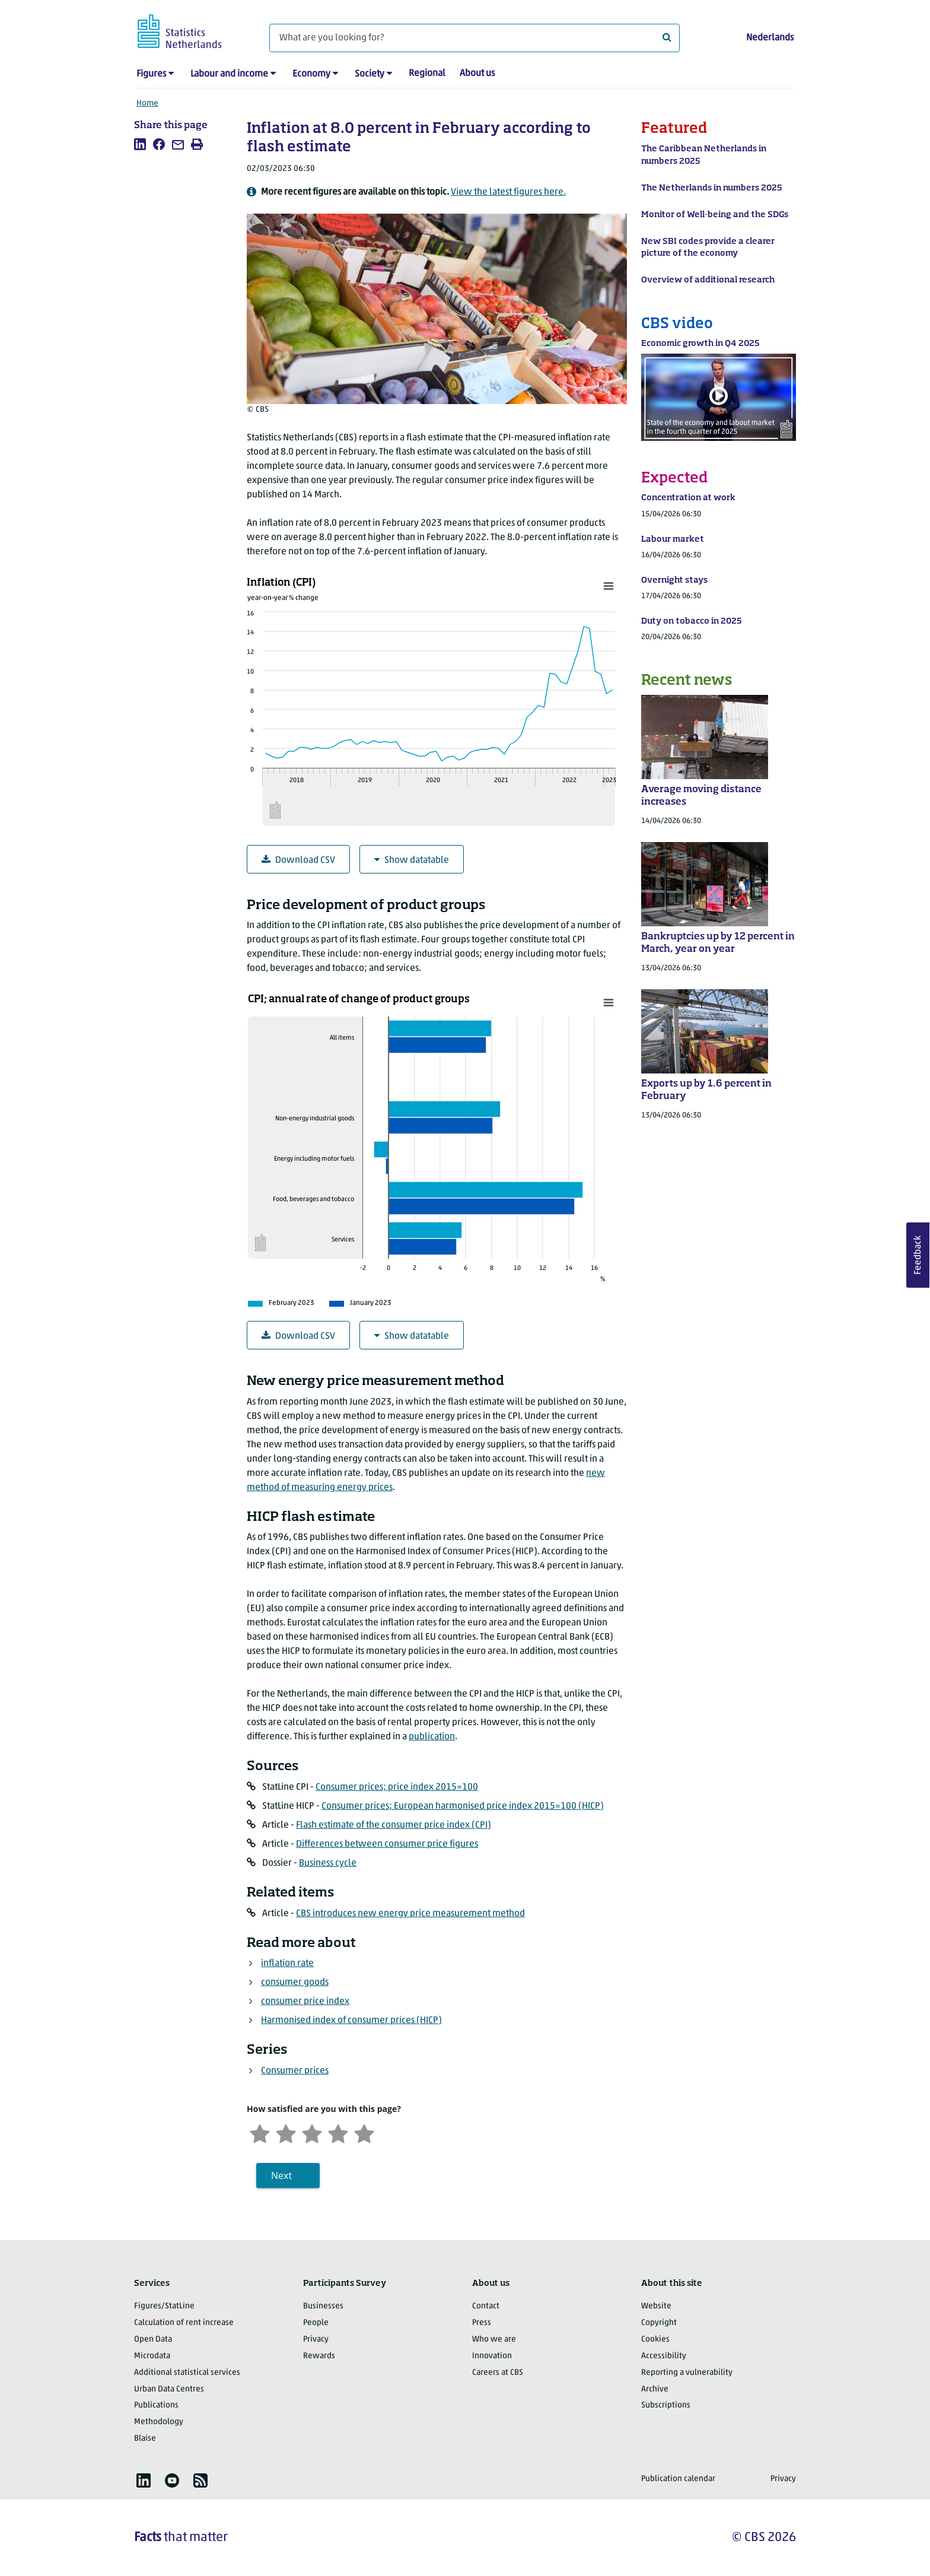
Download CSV (298, 860)
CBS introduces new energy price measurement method (410, 1913)
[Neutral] (312, 2132)
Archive (654, 2389)
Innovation (492, 2356)
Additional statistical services (187, 2373)
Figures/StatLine (164, 2306)
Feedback (918, 1255)
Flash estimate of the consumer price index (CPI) (393, 1825)
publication (432, 1737)
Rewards (319, 2356)
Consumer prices (295, 2071)
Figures (151, 74)
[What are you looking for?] (474, 38)
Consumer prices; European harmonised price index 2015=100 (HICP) (462, 1806)
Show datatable (411, 860)
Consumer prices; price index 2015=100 (397, 1787)
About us (477, 73)
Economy (311, 74)
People (316, 2323)
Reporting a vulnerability (686, 2373)
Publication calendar (678, 2479)
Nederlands (770, 38)
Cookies (655, 2339)
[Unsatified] (286, 2132)
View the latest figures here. (508, 192)
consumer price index (305, 2001)
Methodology (158, 2422)
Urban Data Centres (169, 2389)
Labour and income (229, 74)
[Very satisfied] (364, 2132)
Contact (485, 2306)
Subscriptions (665, 2405)
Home (147, 103)
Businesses (323, 2306)
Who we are (494, 2339)
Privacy (316, 2339)
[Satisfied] (338, 2132)
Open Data (153, 2339)
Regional (427, 73)
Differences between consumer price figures (387, 1844)
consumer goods (295, 1982)
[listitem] (140, 144)
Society (369, 74)
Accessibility (663, 2356)
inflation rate (287, 1963)
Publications (156, 2405)
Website (656, 2306)
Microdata (152, 2356)
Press (481, 2323)
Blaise (145, 2438)
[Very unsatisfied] (260, 2132)
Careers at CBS (497, 2373)
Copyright (659, 2323)
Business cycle (327, 1863)
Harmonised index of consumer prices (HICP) (351, 2020)
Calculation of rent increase (184, 2323)
